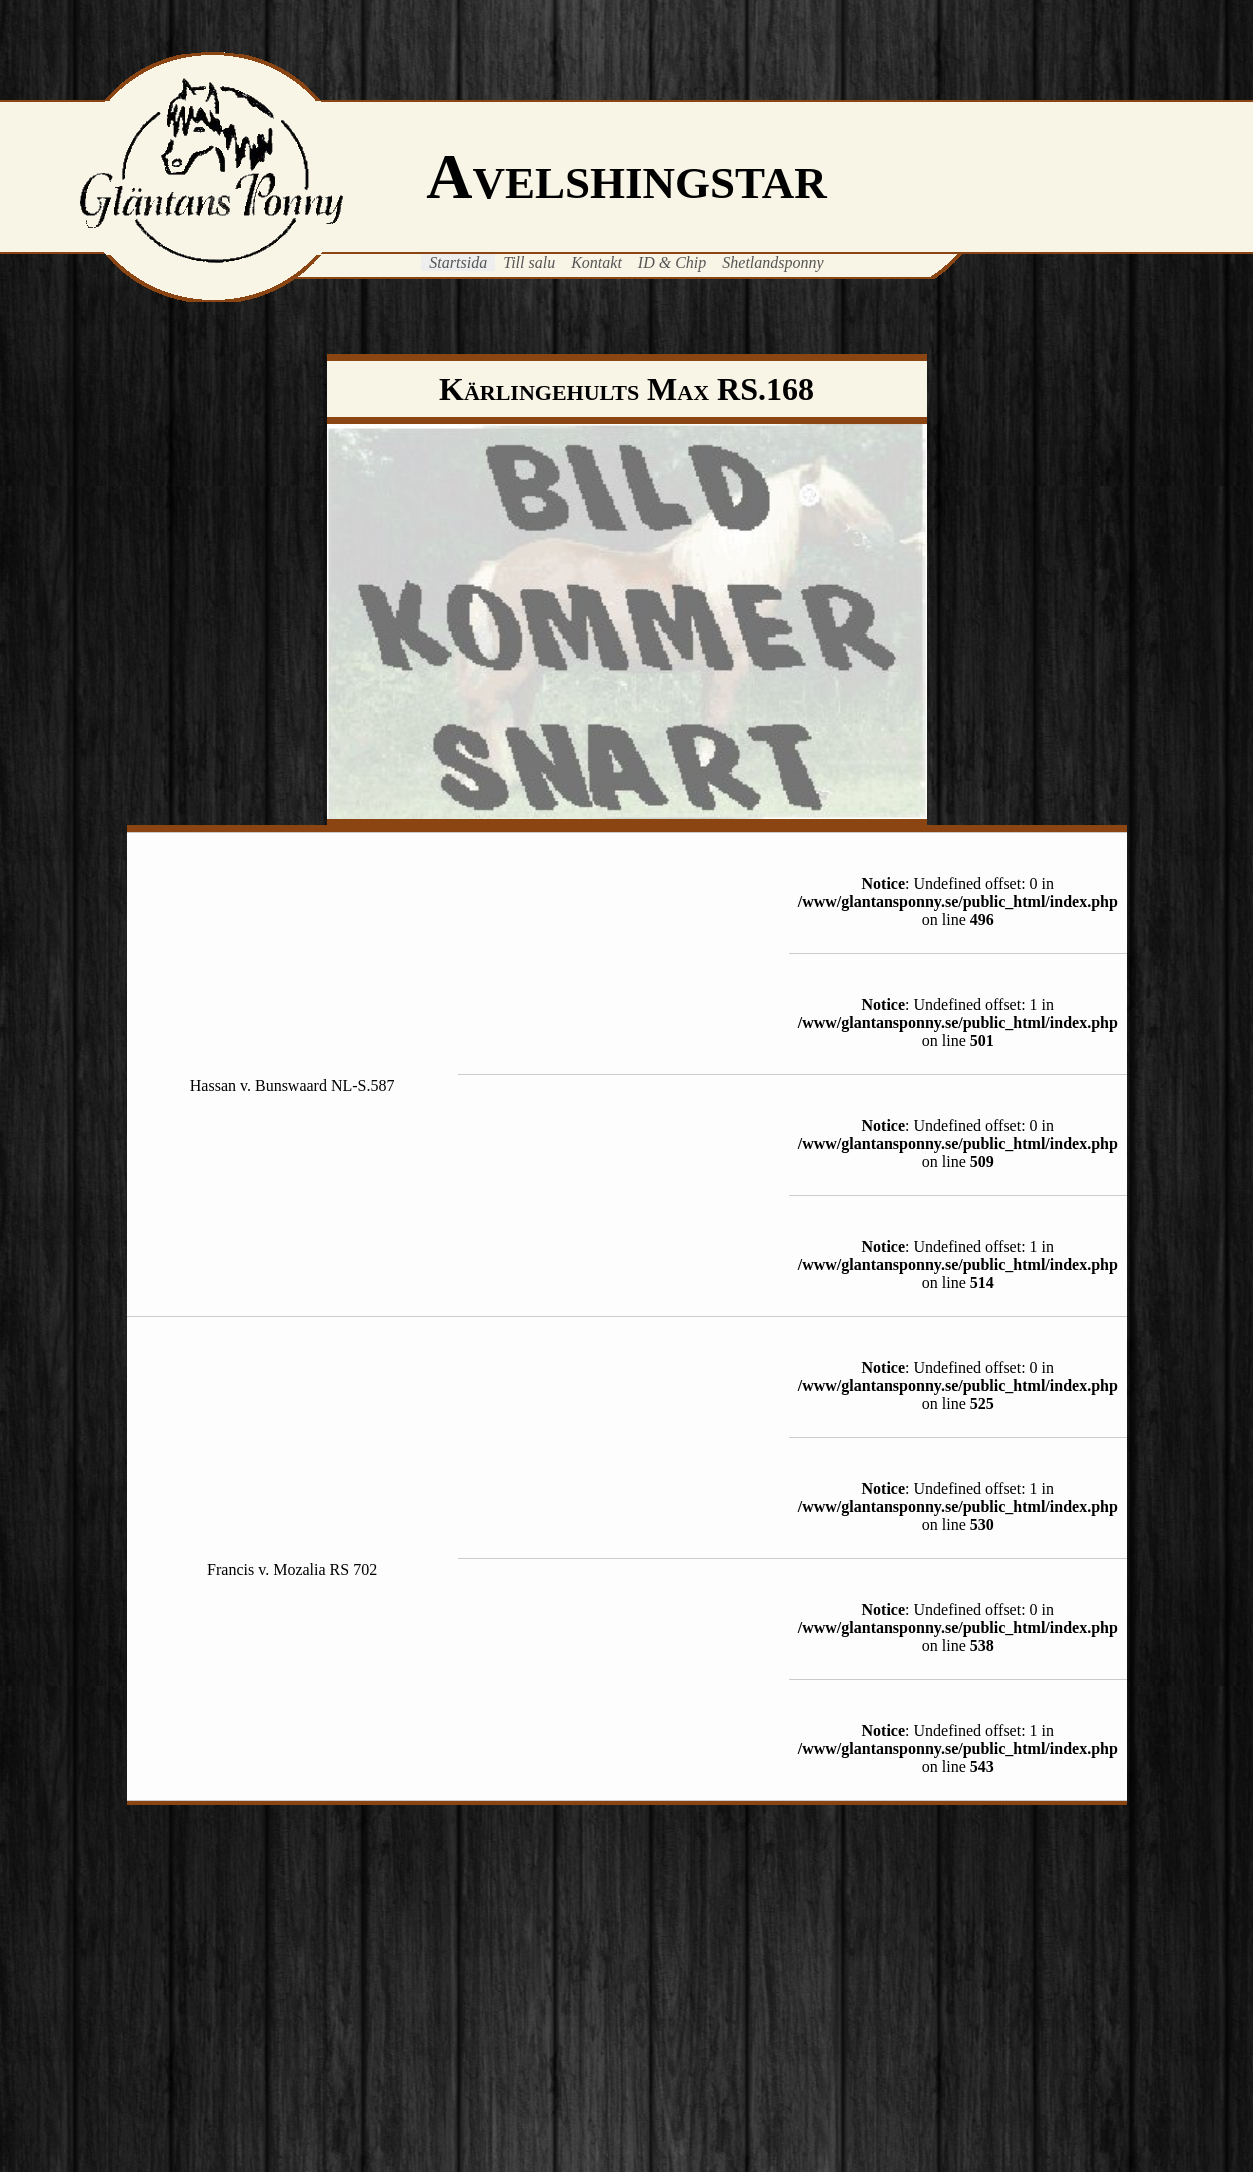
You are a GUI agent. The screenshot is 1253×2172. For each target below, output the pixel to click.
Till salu (529, 262)
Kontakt (596, 262)
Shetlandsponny (772, 262)
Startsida (458, 262)
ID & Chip (672, 262)
